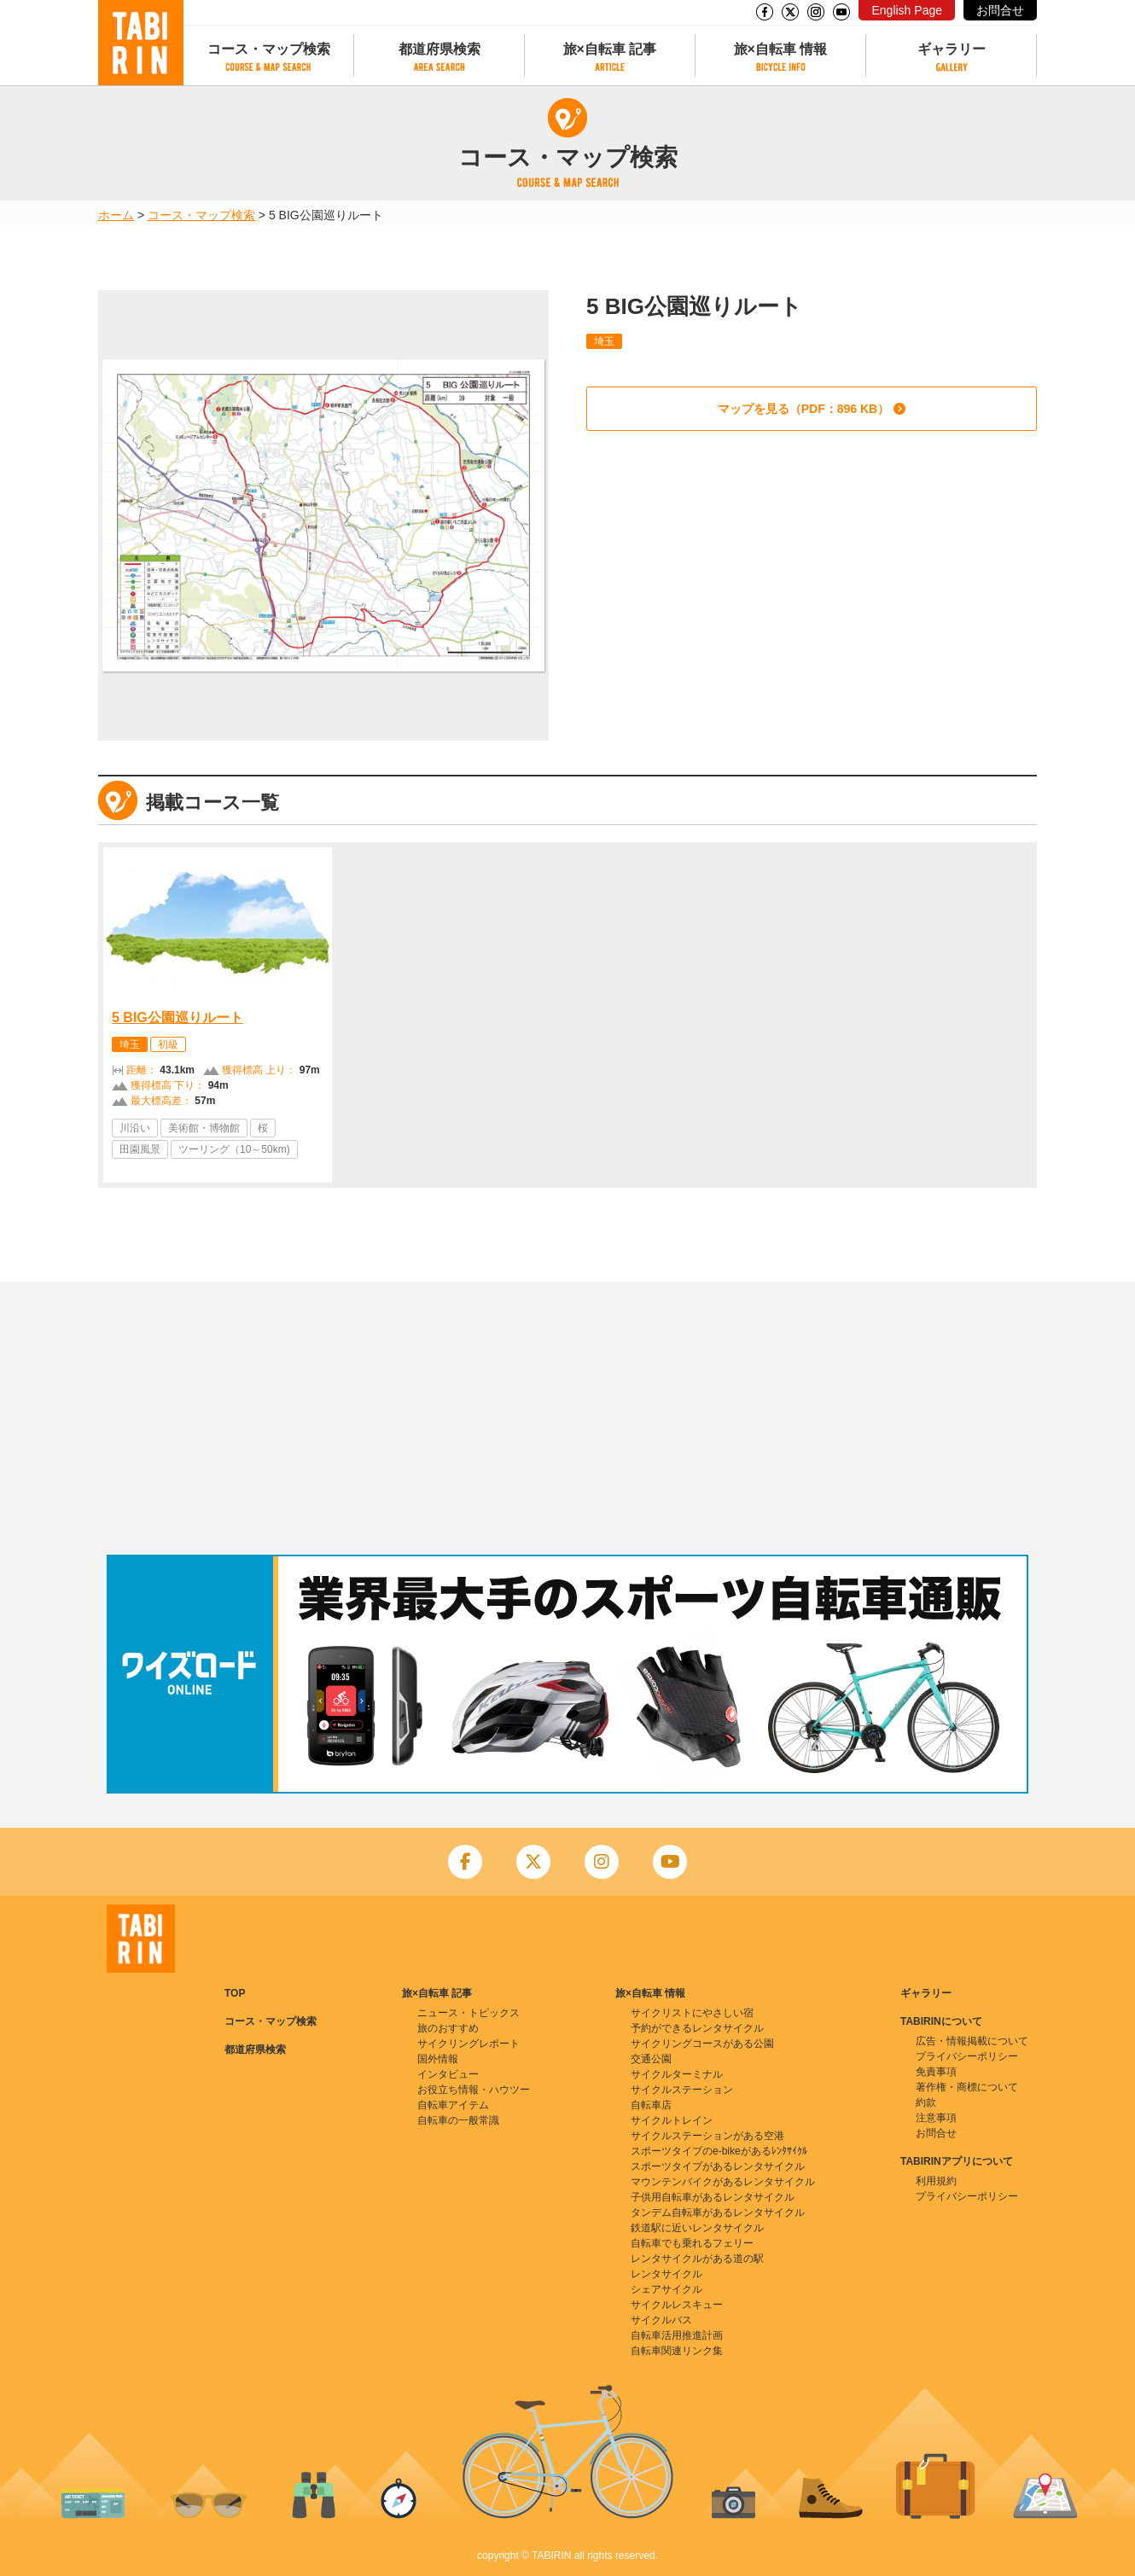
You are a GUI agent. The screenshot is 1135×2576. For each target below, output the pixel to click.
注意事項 (936, 2118)
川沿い (134, 1128)
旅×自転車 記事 (610, 49)
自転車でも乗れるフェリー (692, 2243)
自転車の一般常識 (458, 2120)
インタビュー (448, 2074)
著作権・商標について (967, 2087)
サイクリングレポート (468, 2044)
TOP (234, 1993)
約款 (926, 2102)
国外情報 (437, 2059)
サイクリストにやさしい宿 (692, 2013)
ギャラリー (951, 49)
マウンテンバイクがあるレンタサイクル (723, 2182)
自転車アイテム (453, 2105)
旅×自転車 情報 (781, 49)
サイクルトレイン (672, 2120)
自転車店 (651, 2105)
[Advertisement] (567, 1418)
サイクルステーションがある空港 (707, 2136)
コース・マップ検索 (268, 49)
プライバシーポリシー (967, 2056)
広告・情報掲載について (972, 2041)
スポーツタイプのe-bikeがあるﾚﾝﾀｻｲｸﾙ (719, 2151)
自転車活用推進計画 (677, 2335)
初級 (168, 1044)
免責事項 (936, 2072)
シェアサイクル (666, 2289)
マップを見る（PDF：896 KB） (803, 409)
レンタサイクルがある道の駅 (697, 2259)
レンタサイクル (666, 2274)
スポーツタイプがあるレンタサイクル (718, 2166)
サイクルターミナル (677, 2074)
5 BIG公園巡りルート (177, 1017)
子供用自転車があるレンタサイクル (712, 2197)
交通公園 (651, 2059)
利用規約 (936, 2181)
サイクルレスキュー (677, 2305)
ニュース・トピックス (468, 2013)
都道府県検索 (439, 49)
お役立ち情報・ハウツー (473, 2090)
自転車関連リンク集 (677, 2351)
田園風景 (139, 1149)
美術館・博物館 (204, 1128)
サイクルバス (661, 2320)
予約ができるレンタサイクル (697, 2028)
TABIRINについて (941, 2021)
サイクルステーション (682, 2090)
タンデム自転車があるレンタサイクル (718, 2212)
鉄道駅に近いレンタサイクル (697, 2228)
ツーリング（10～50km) (234, 1149)
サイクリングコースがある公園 (702, 2044)
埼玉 (604, 341)
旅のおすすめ (448, 2028)
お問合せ (1000, 10)
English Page (906, 10)
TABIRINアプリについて (956, 2161)
